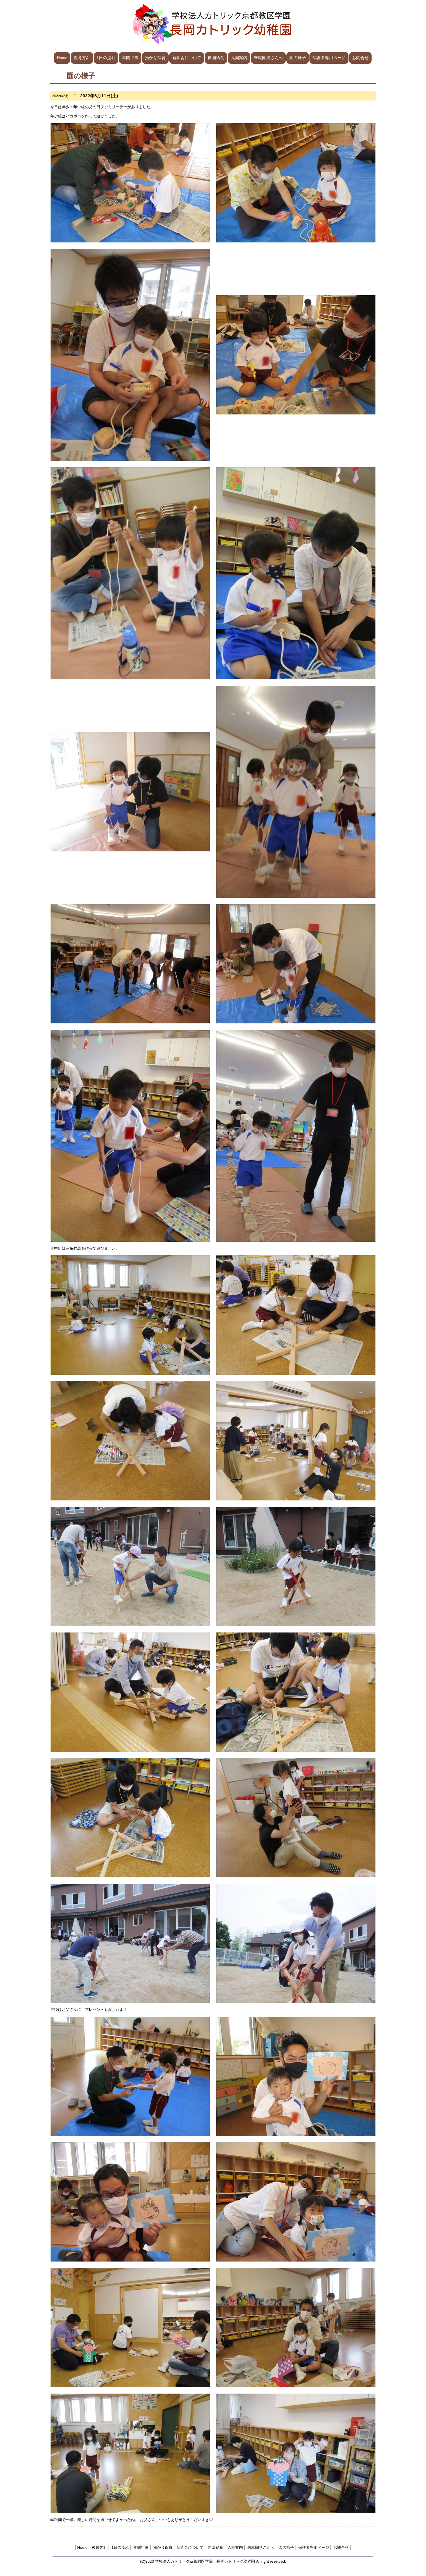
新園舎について (186, 58)
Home (62, 58)
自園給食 (216, 58)
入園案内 (239, 58)
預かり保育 (155, 58)
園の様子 (297, 58)
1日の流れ (106, 58)
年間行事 (130, 58)
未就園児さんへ (268, 58)
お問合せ (360, 58)
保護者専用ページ (329, 58)
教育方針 (82, 58)
